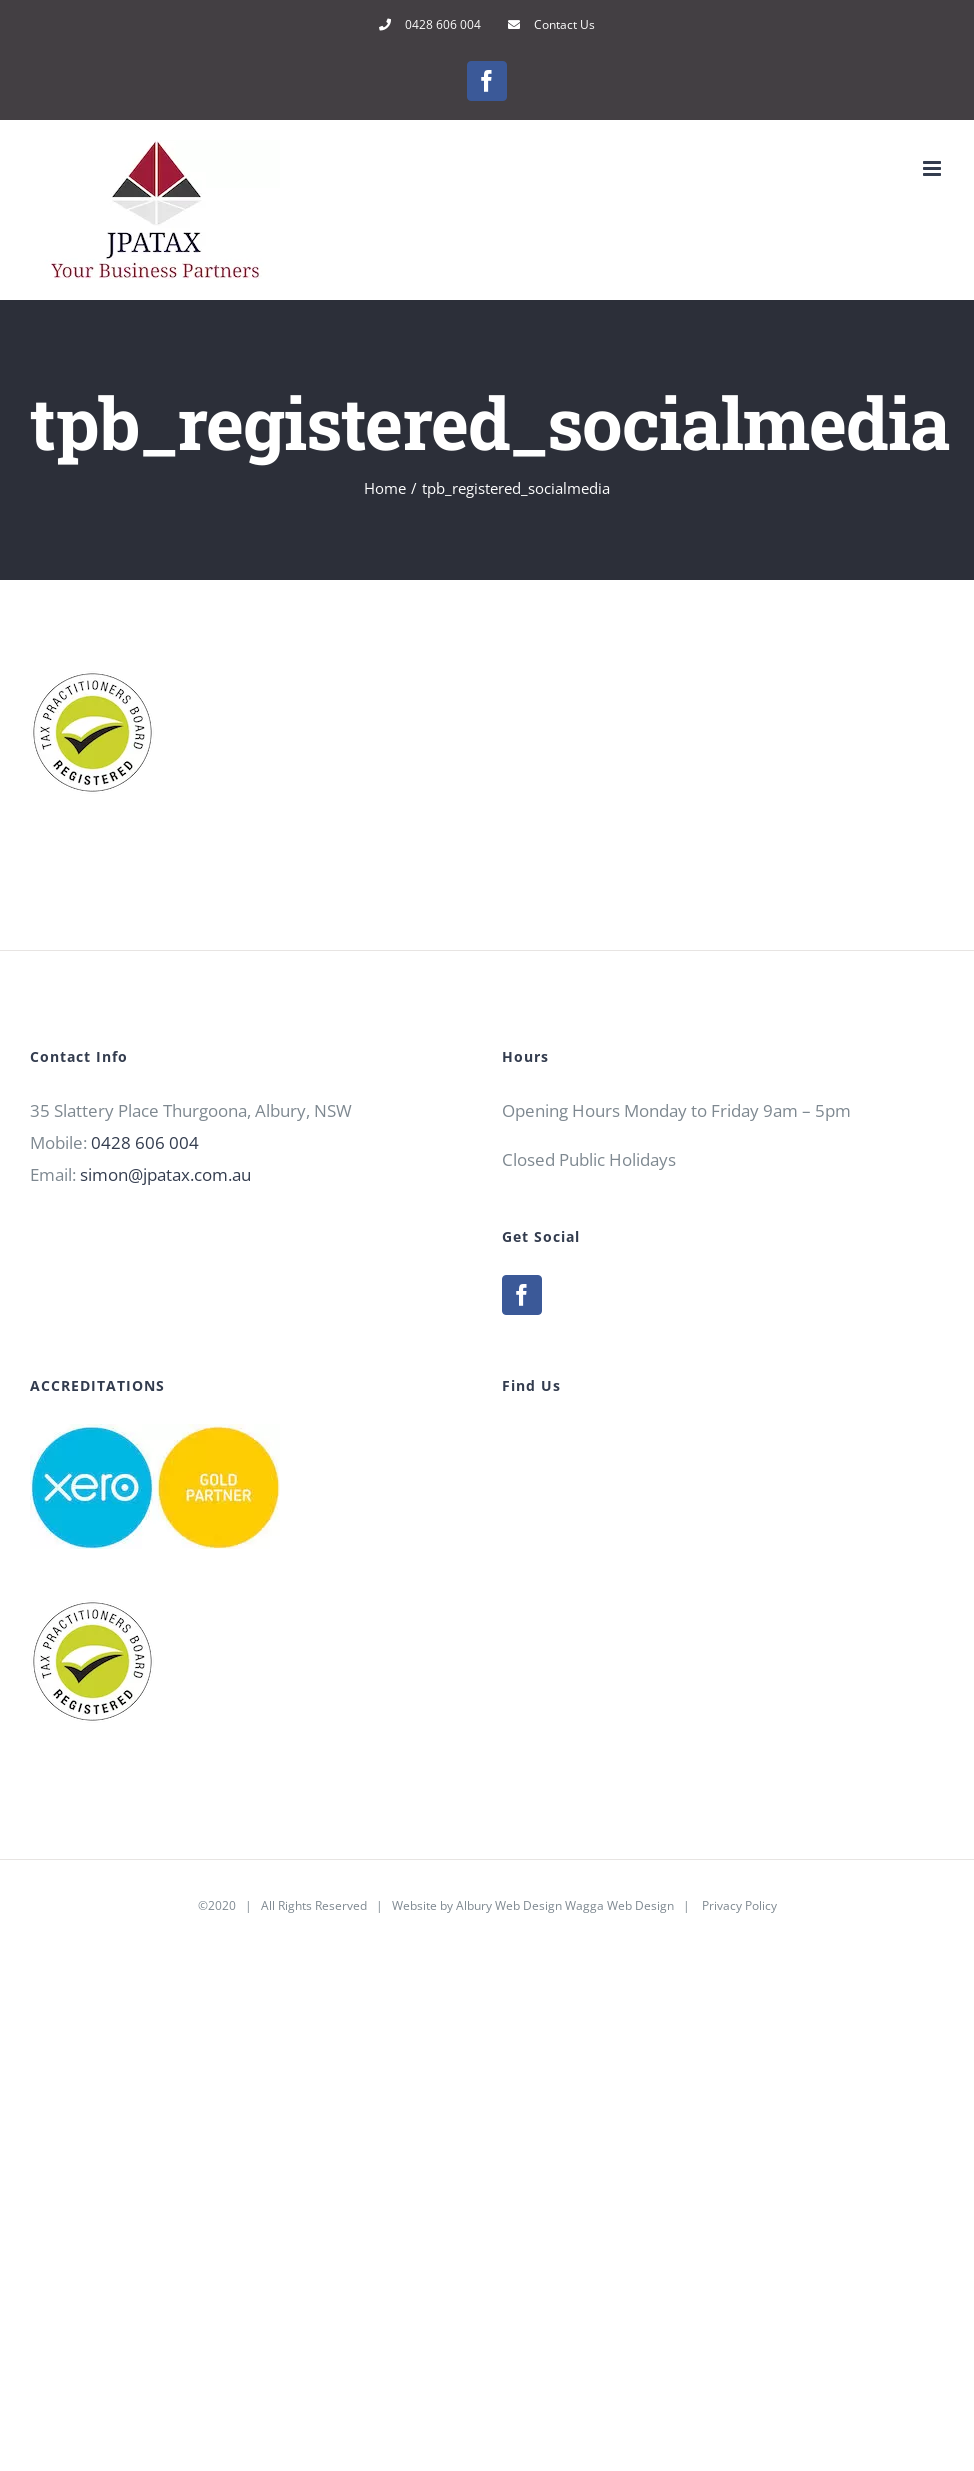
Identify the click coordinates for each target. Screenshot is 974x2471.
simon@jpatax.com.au (165, 1174)
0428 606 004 (145, 1142)
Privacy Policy (739, 1905)
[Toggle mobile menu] (933, 168)
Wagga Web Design (619, 1905)
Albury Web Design (509, 1905)
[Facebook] (522, 1295)
